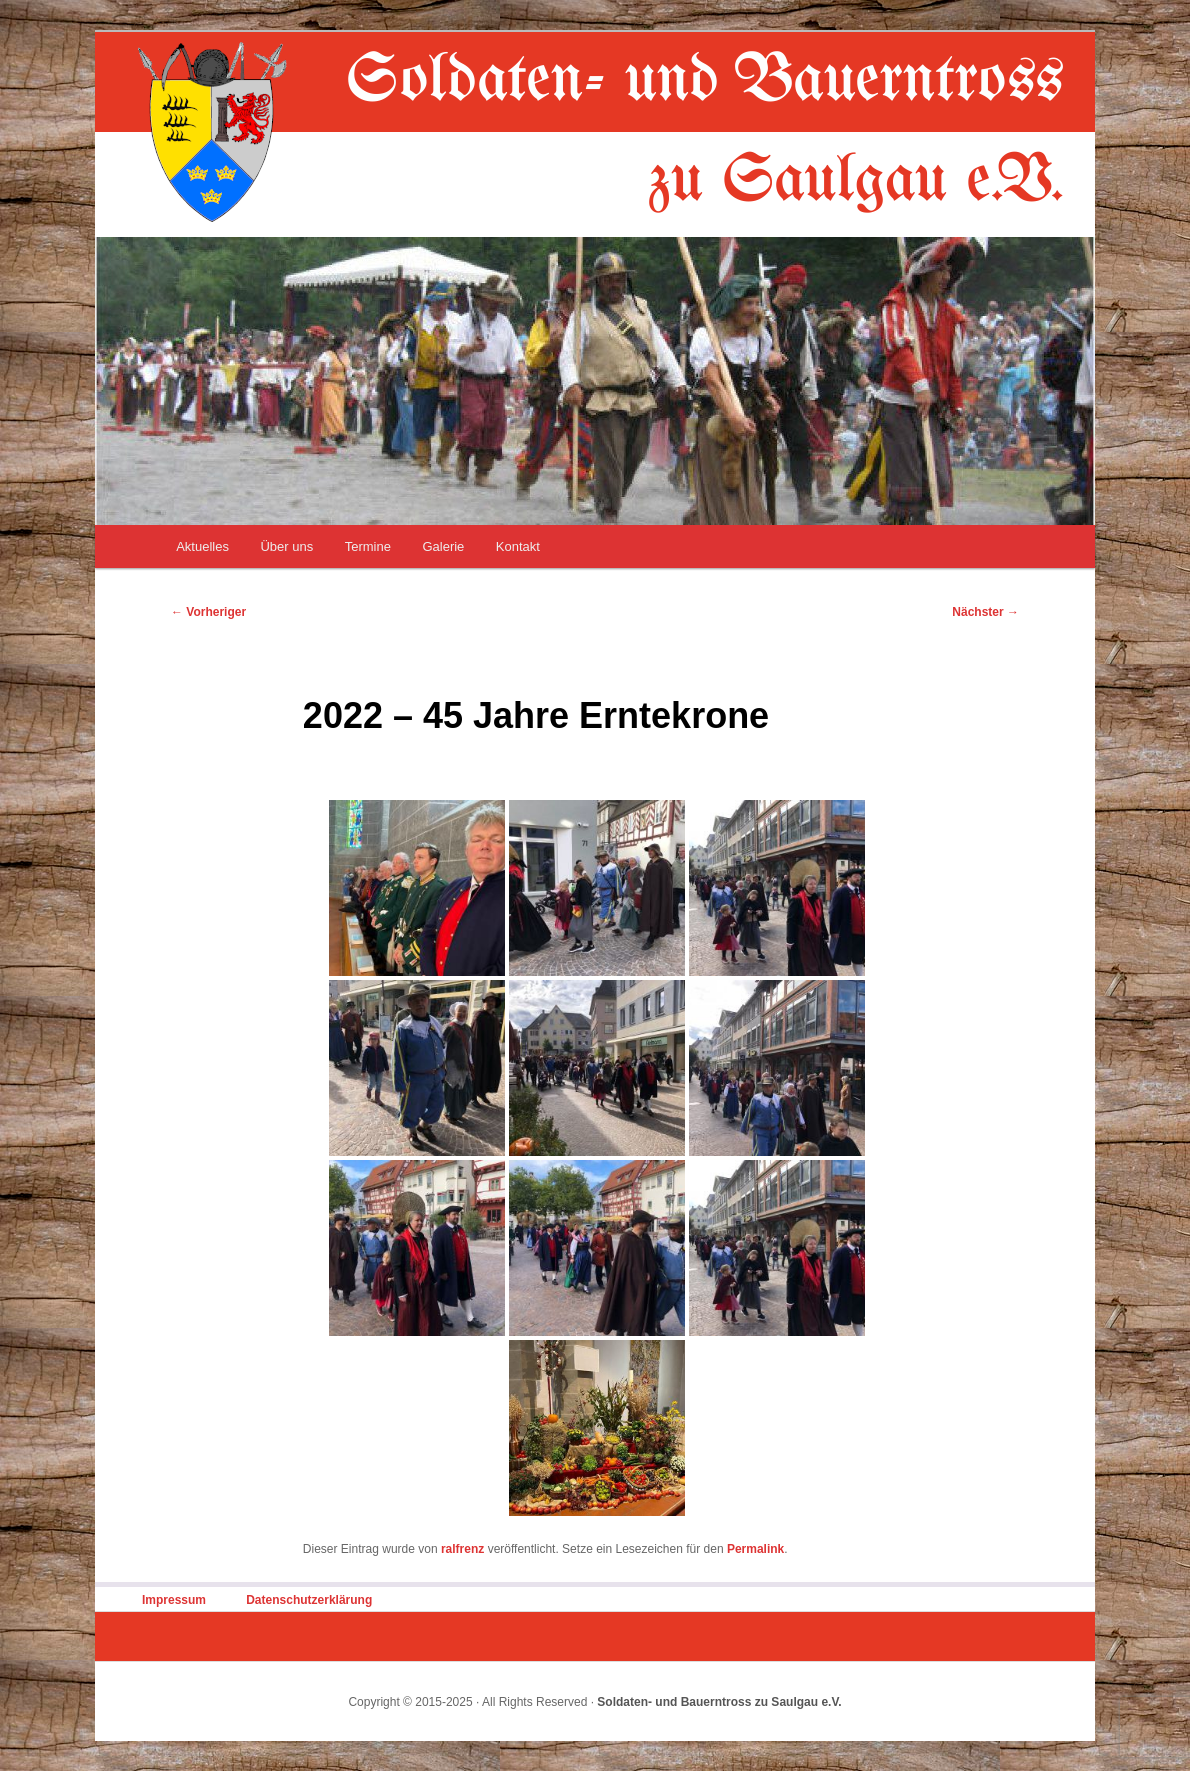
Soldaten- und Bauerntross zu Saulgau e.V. (719, 1702)
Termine (368, 546)
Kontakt (518, 546)
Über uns (286, 546)
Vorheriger (208, 612)
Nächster (985, 612)
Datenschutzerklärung (309, 1600)
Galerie (443, 546)
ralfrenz (462, 1549)
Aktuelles (202, 546)
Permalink (755, 1549)
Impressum (174, 1600)
